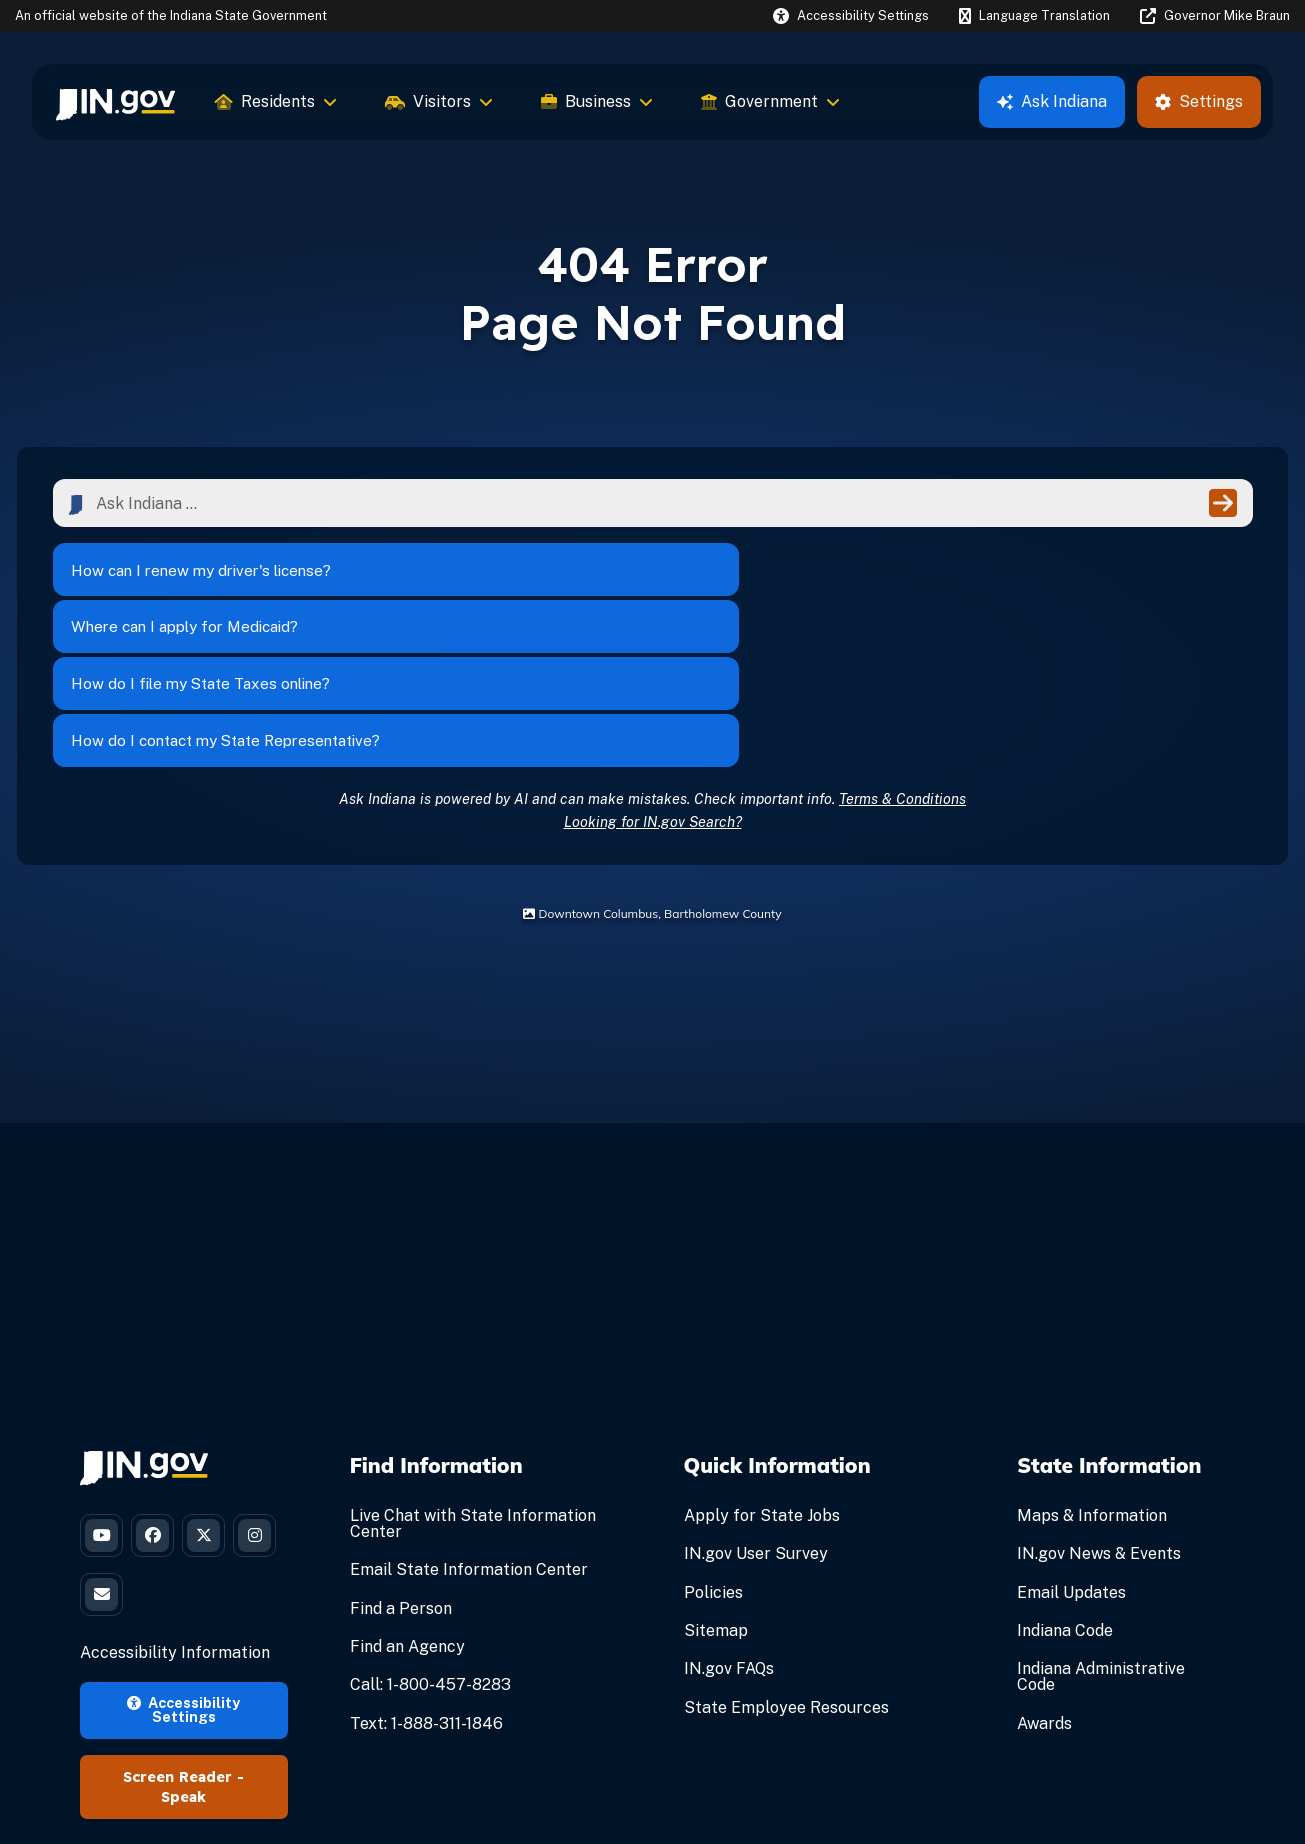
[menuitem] (115, 102)
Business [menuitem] (597, 101)
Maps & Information (1092, 1375)
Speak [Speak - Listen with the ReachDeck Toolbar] (183, 1671)
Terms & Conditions (902, 657)
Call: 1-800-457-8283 (430, 1544)
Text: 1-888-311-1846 (426, 1582)
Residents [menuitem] (276, 101)
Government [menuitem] (770, 101)
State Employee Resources (786, 1566)
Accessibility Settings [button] (183, 1582)
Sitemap (716, 1490)
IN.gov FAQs (729, 1528)
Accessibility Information (175, 1526)
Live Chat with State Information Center (473, 1383)
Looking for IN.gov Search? (653, 680)
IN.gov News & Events (1099, 1413)
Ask (1052, 101)
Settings (1199, 101)
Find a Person (401, 1467)
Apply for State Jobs (762, 1375)
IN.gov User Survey (756, 1413)
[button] (851, 15)
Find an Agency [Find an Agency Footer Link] (407, 1506)
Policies (713, 1451)
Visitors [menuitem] (439, 101)
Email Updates (1071, 1451)
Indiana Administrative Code (1101, 1536)
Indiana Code (1065, 1490)
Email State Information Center (469, 1429)
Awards (1044, 1582)
